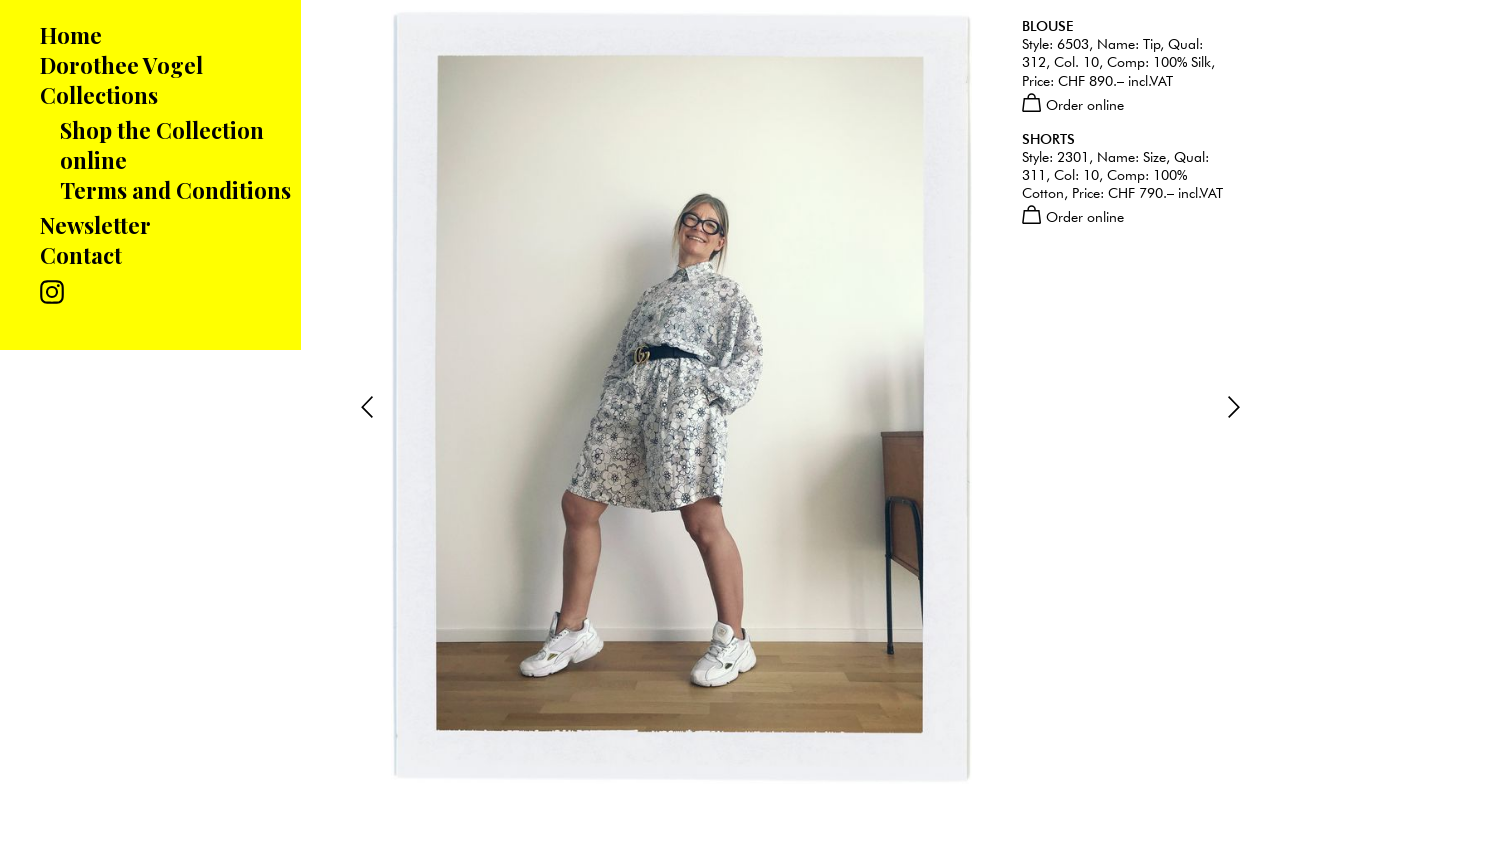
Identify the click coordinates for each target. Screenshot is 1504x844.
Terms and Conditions (175, 190)
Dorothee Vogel (121, 65)
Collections (99, 95)
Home (71, 35)
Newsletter (95, 225)
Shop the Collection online (162, 145)
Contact (81, 255)
